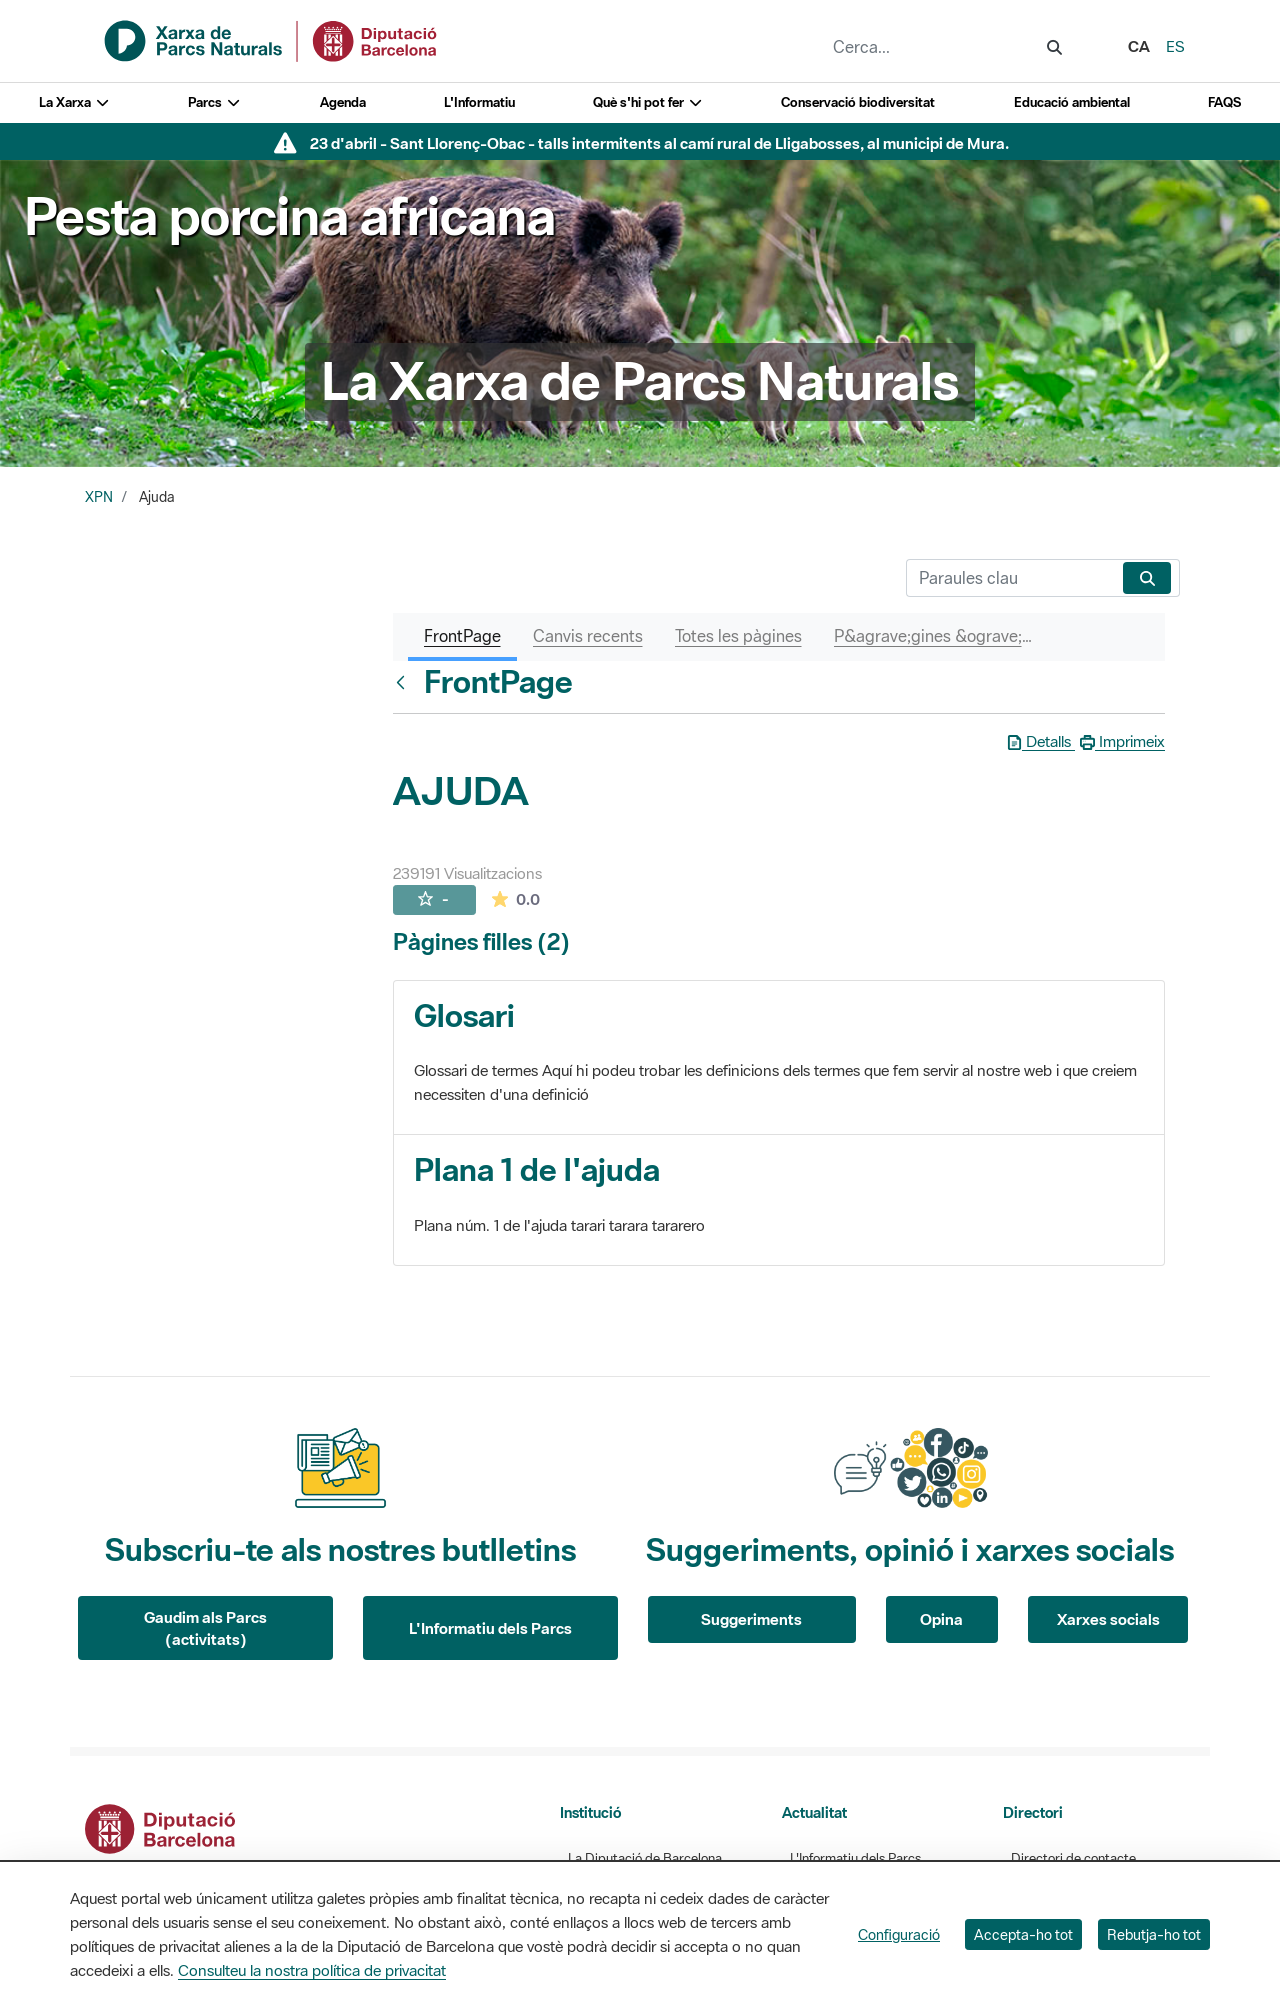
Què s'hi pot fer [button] (648, 102)
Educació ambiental (1072, 102)
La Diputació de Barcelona (645, 1858)
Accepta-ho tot (1023, 1934)
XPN (99, 497)
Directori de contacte (1073, 1858)
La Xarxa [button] (74, 102)
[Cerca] (1010, 578)
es (1175, 46)
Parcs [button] (214, 102)
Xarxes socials (1108, 1619)
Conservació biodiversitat (858, 102)
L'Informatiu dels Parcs (490, 1628)
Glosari (464, 1015)
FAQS (1224, 102)
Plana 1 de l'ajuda (537, 1169)
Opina (941, 1619)
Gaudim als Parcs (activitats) (205, 1628)
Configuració (899, 1934)
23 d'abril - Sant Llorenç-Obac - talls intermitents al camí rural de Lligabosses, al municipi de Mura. (659, 143)
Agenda (343, 102)
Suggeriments (751, 1619)
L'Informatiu (479, 102)
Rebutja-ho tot (1154, 1934)
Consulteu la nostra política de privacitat (312, 1970)
